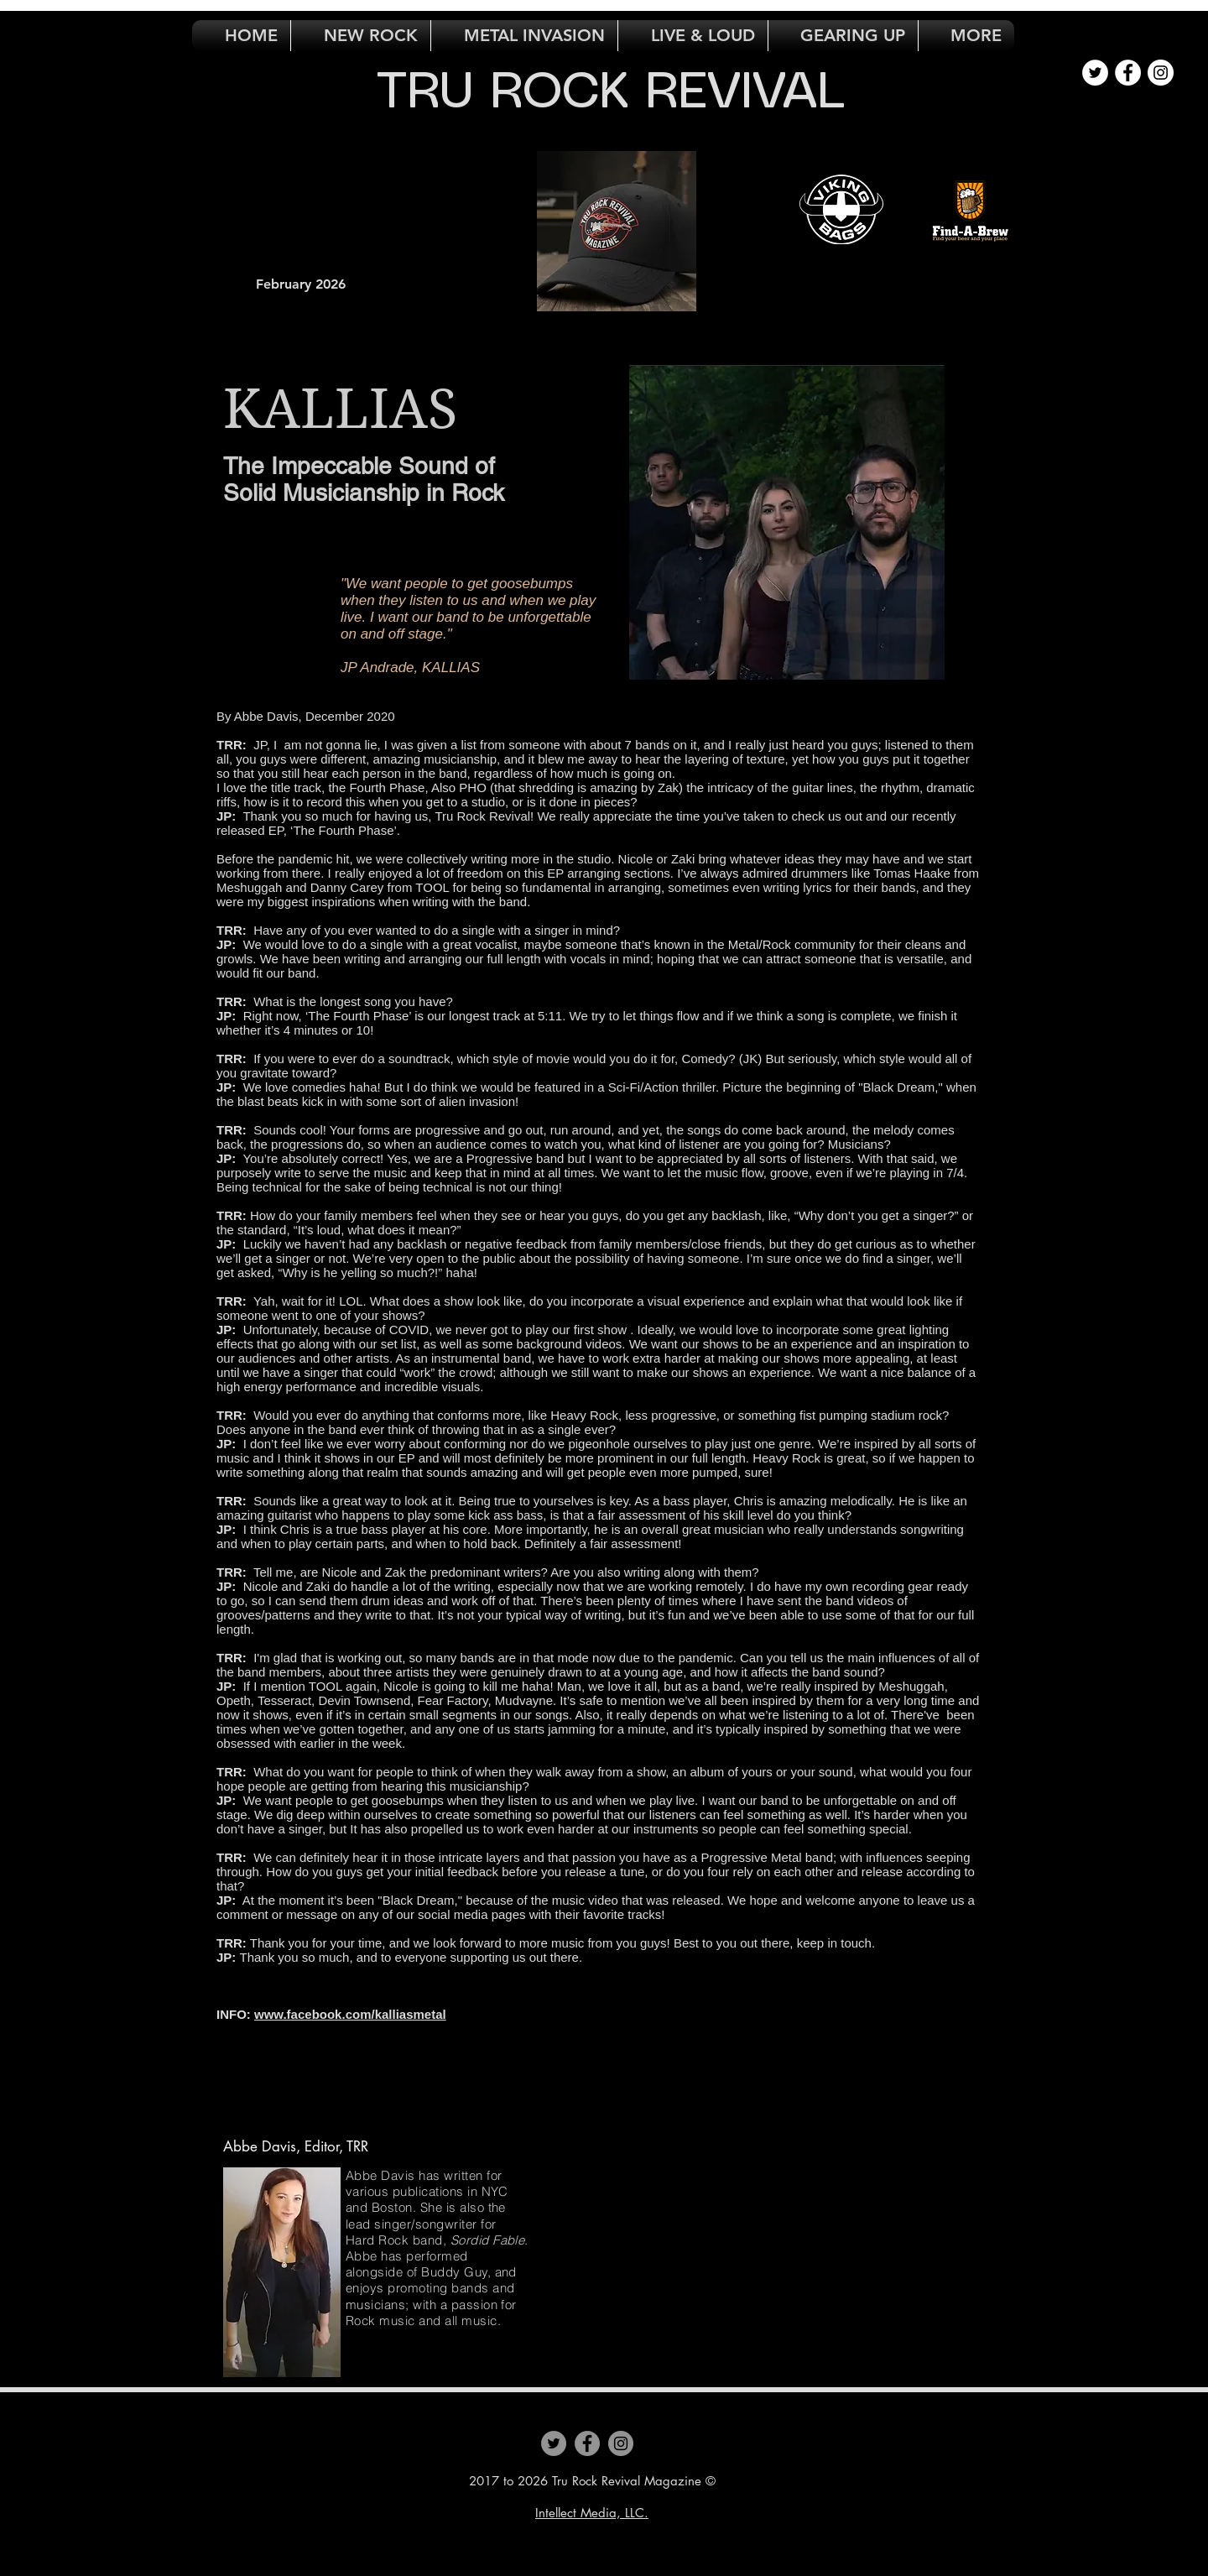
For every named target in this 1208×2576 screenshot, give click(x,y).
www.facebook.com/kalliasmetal (350, 2014)
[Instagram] (620, 2443)
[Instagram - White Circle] (1161, 73)
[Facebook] (587, 2443)
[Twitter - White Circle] (1095, 73)
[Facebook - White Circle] (1128, 73)
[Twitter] (553, 2443)
